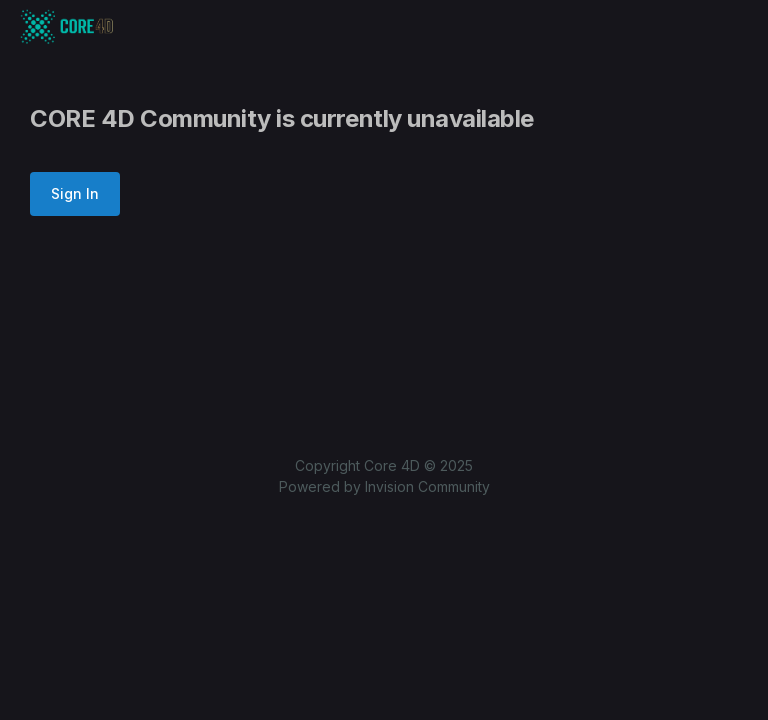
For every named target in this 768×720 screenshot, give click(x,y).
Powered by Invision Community (384, 486)
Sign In (75, 193)
